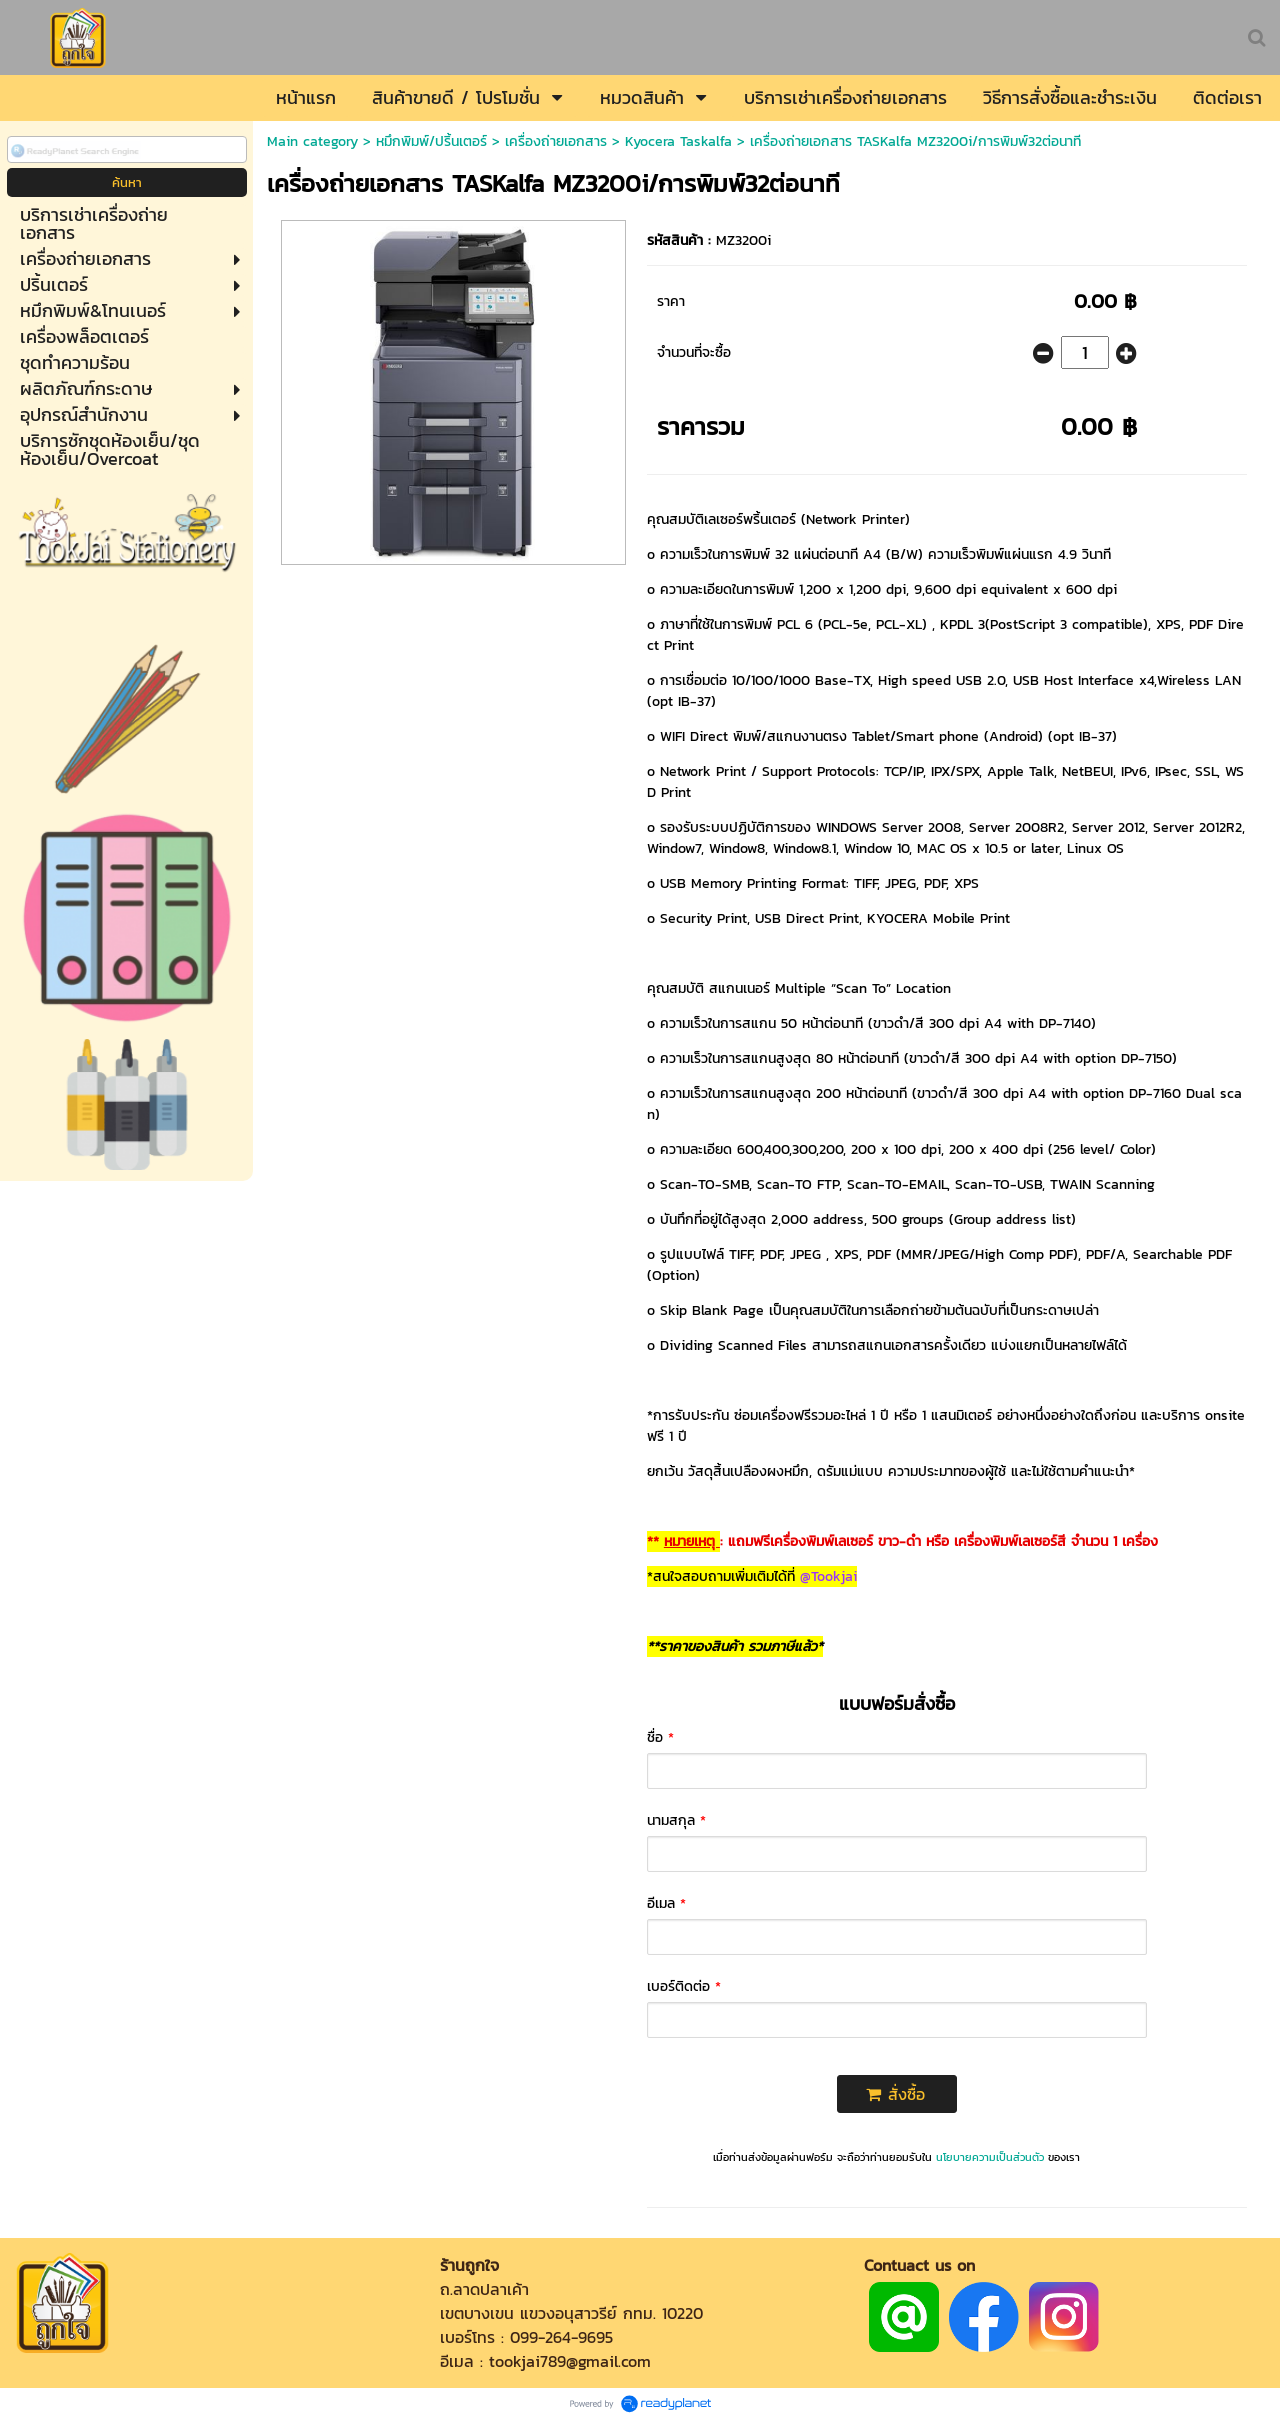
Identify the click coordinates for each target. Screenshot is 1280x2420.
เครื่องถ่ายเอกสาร (556, 141)
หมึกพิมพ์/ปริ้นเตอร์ (431, 141)
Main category (312, 141)
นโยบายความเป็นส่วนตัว (990, 2157)
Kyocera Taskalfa (678, 141)
